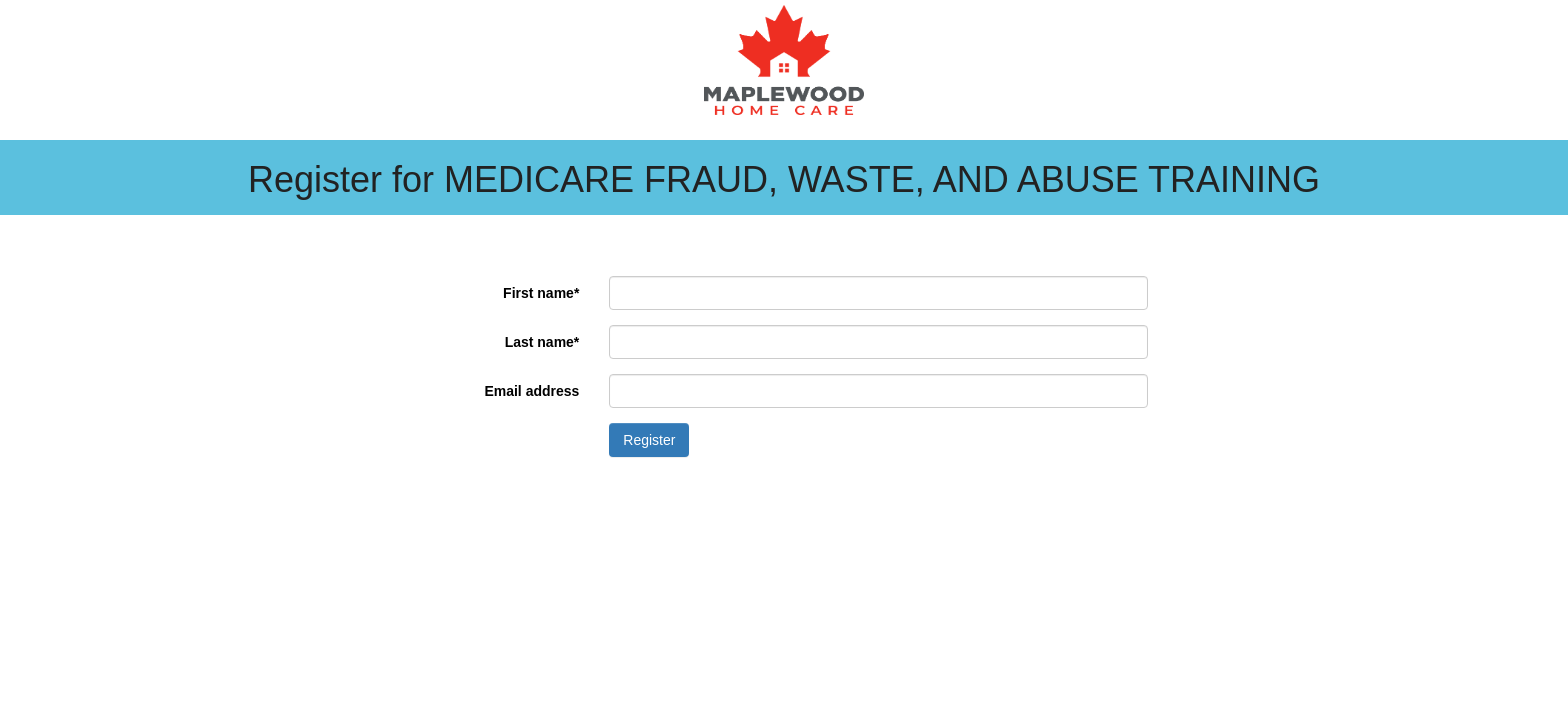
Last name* (542, 342)
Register (649, 440)
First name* (541, 293)
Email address (531, 391)
